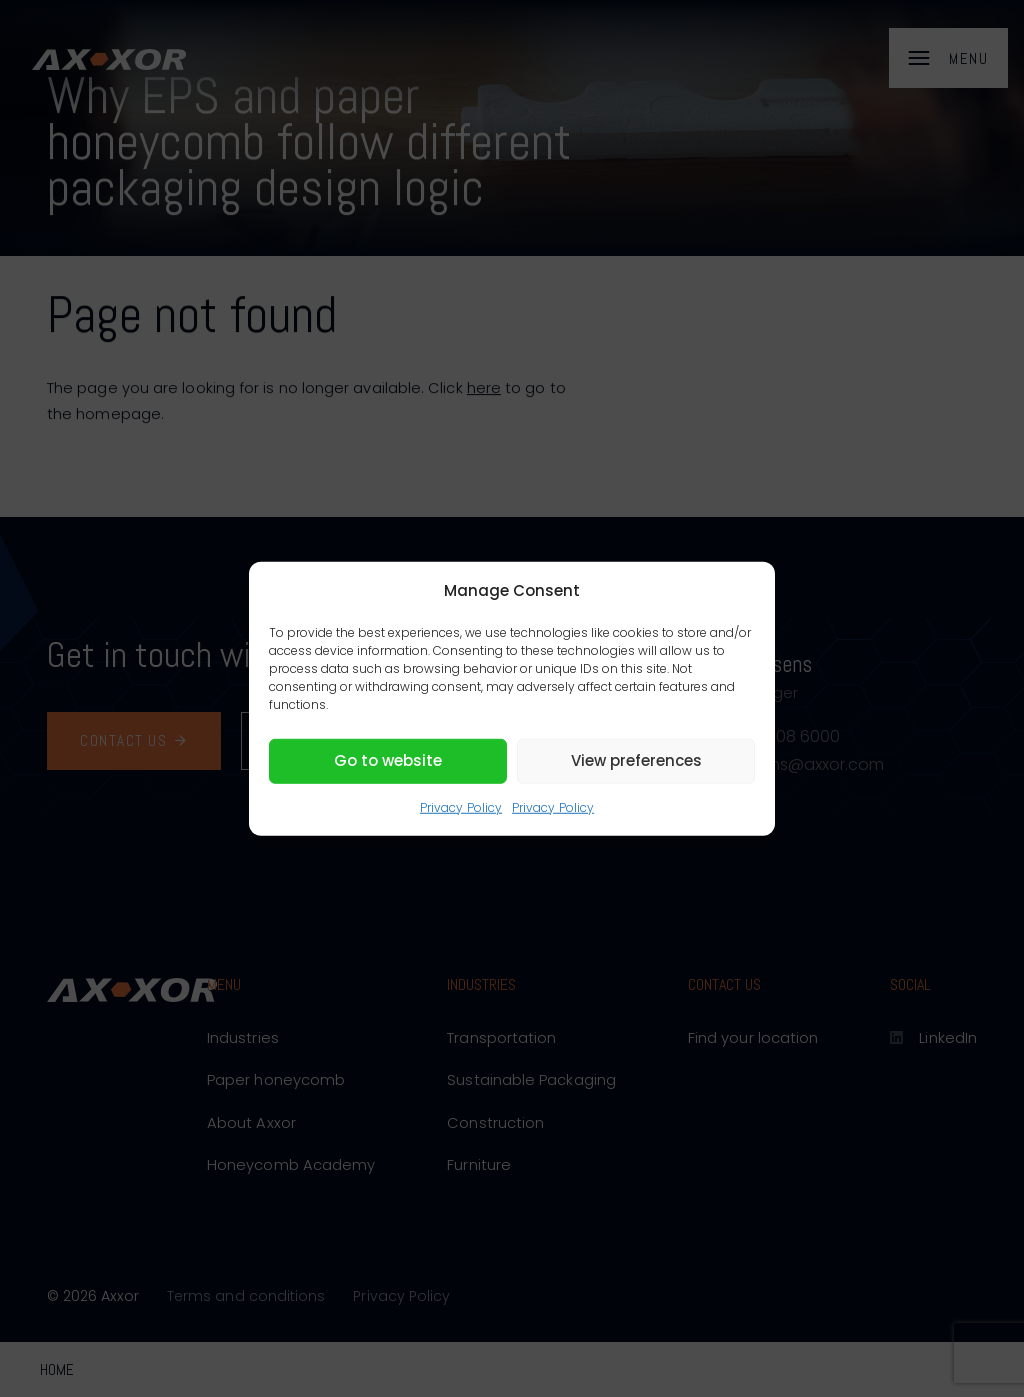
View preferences (636, 760)
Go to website (388, 760)
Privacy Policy (461, 806)
